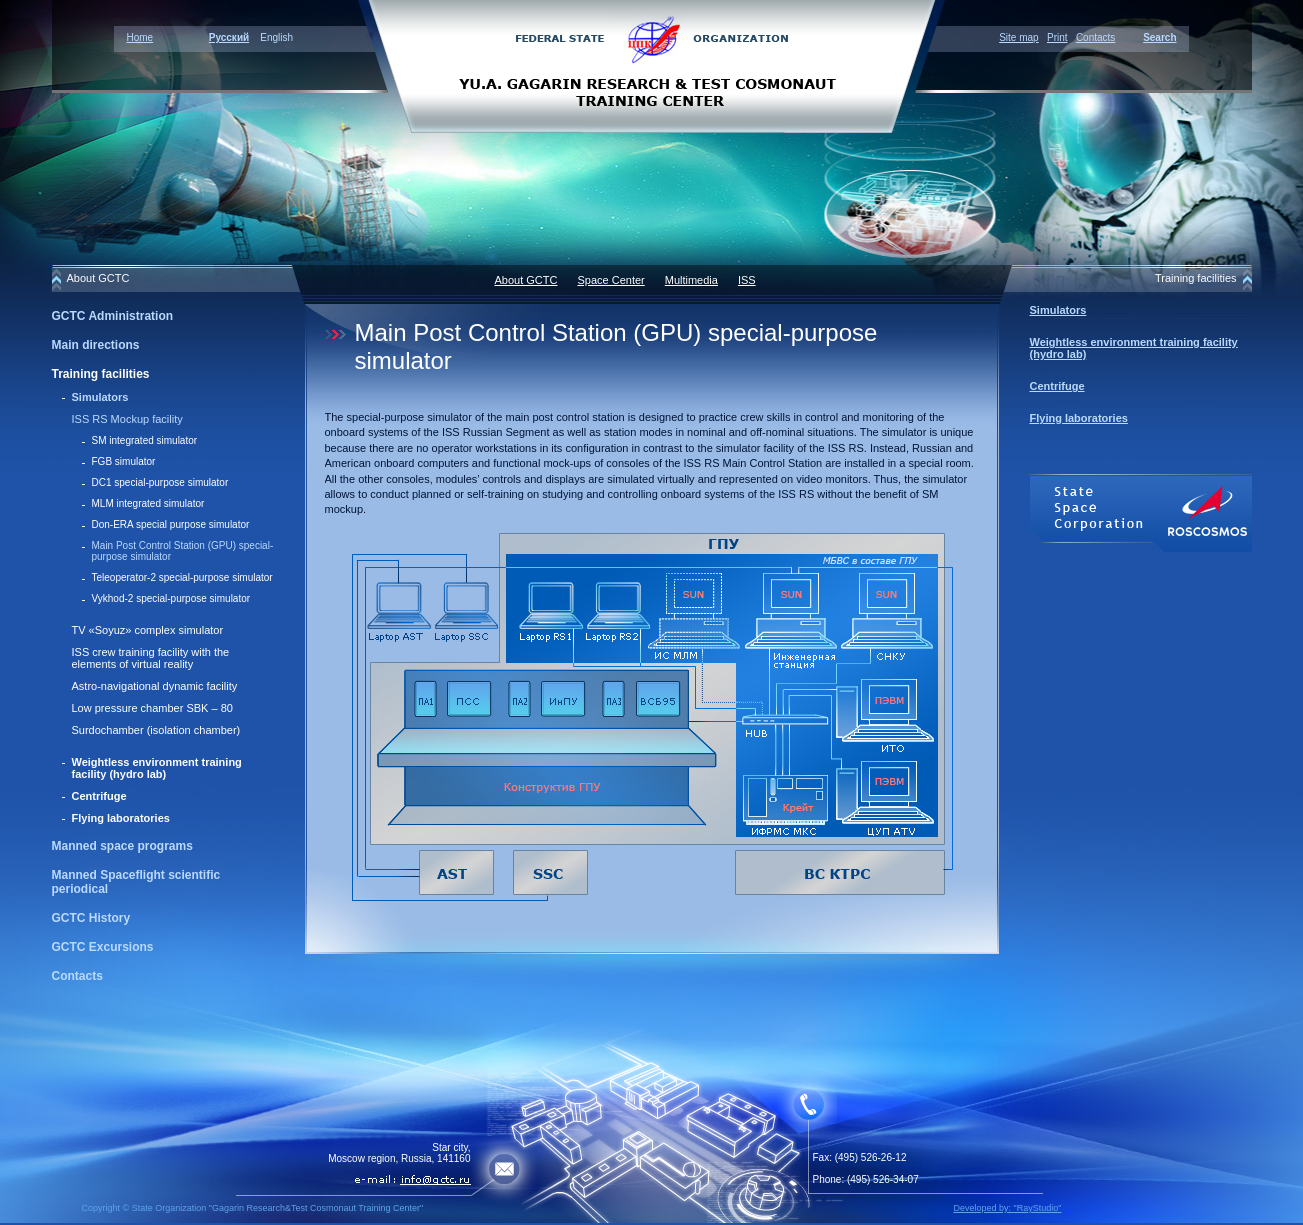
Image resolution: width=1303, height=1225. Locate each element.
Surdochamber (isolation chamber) (156, 730)
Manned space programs (122, 846)
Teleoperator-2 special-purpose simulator (182, 577)
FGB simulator (124, 461)
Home (140, 37)
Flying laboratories (121, 818)
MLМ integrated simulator (148, 503)
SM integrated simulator (145, 440)
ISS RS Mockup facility (127, 419)
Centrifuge (99, 796)
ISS (747, 280)
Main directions (96, 345)
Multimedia (691, 280)
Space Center (610, 280)
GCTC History (91, 918)
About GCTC (526, 280)
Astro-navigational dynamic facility (155, 686)
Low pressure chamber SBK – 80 (152, 708)
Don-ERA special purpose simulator (171, 524)
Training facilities (101, 374)
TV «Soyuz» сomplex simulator (148, 630)
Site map (1018, 37)
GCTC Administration (113, 316)
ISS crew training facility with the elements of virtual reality (151, 658)
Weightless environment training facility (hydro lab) (157, 768)
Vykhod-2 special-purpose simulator (171, 598)
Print (1057, 37)
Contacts (1095, 37)
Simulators (100, 397)
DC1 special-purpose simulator (160, 482)
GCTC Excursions (103, 947)
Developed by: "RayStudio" (1008, 1208)
